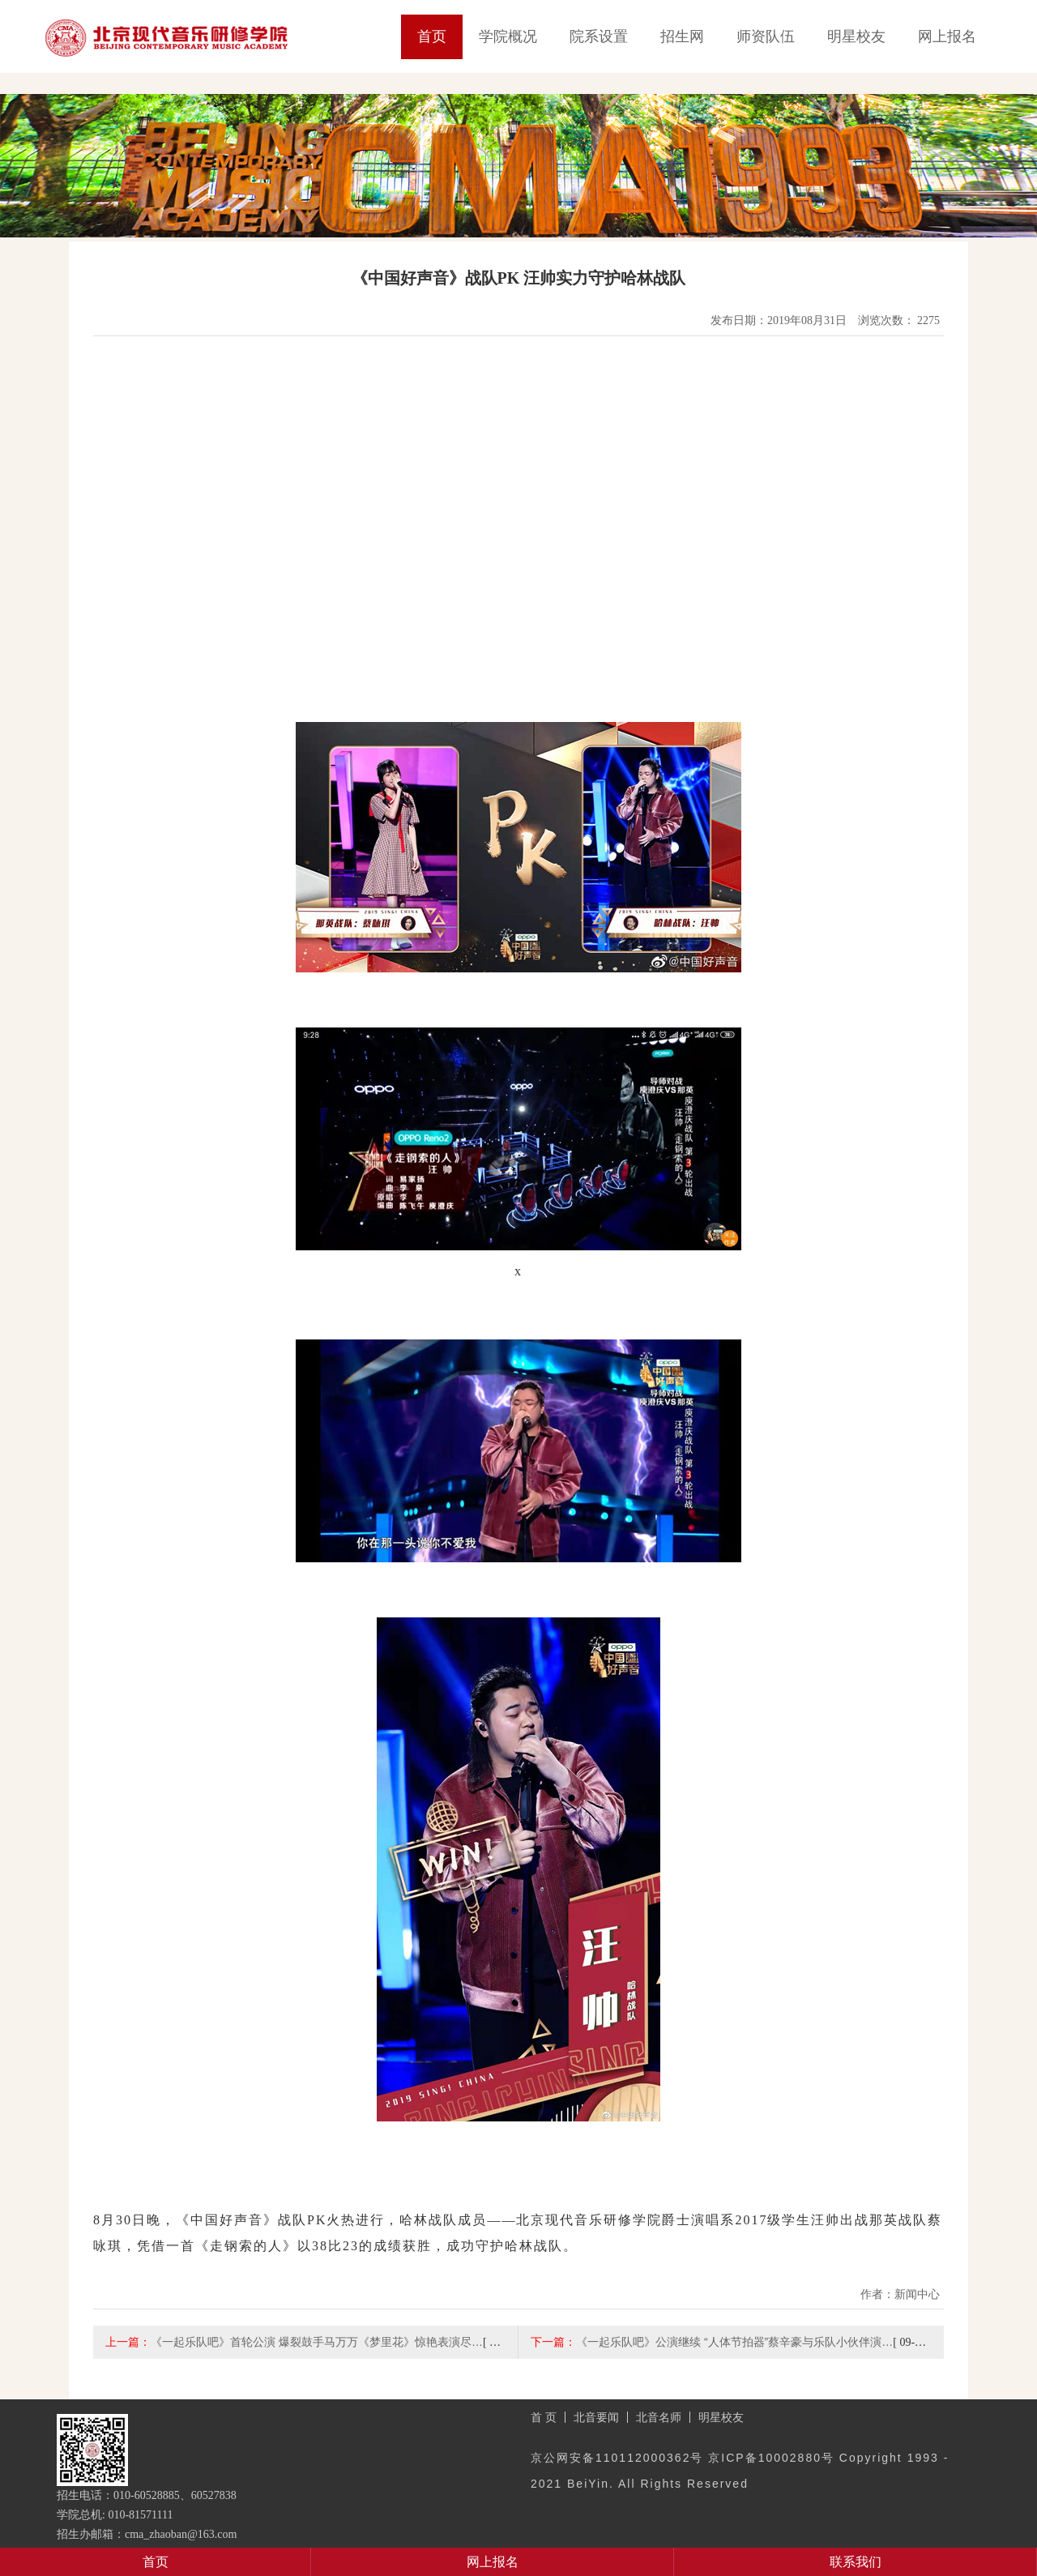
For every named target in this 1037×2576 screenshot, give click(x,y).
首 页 (544, 2417)
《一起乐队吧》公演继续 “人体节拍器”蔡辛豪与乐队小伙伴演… (734, 2341)
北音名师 (658, 2417)
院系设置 (599, 36)
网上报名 (947, 36)
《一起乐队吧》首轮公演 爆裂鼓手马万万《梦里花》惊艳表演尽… (317, 2341)
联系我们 (855, 2562)
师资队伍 (765, 36)
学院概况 (508, 36)
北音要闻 (596, 2417)
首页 (431, 36)
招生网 (682, 36)
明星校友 (856, 36)
